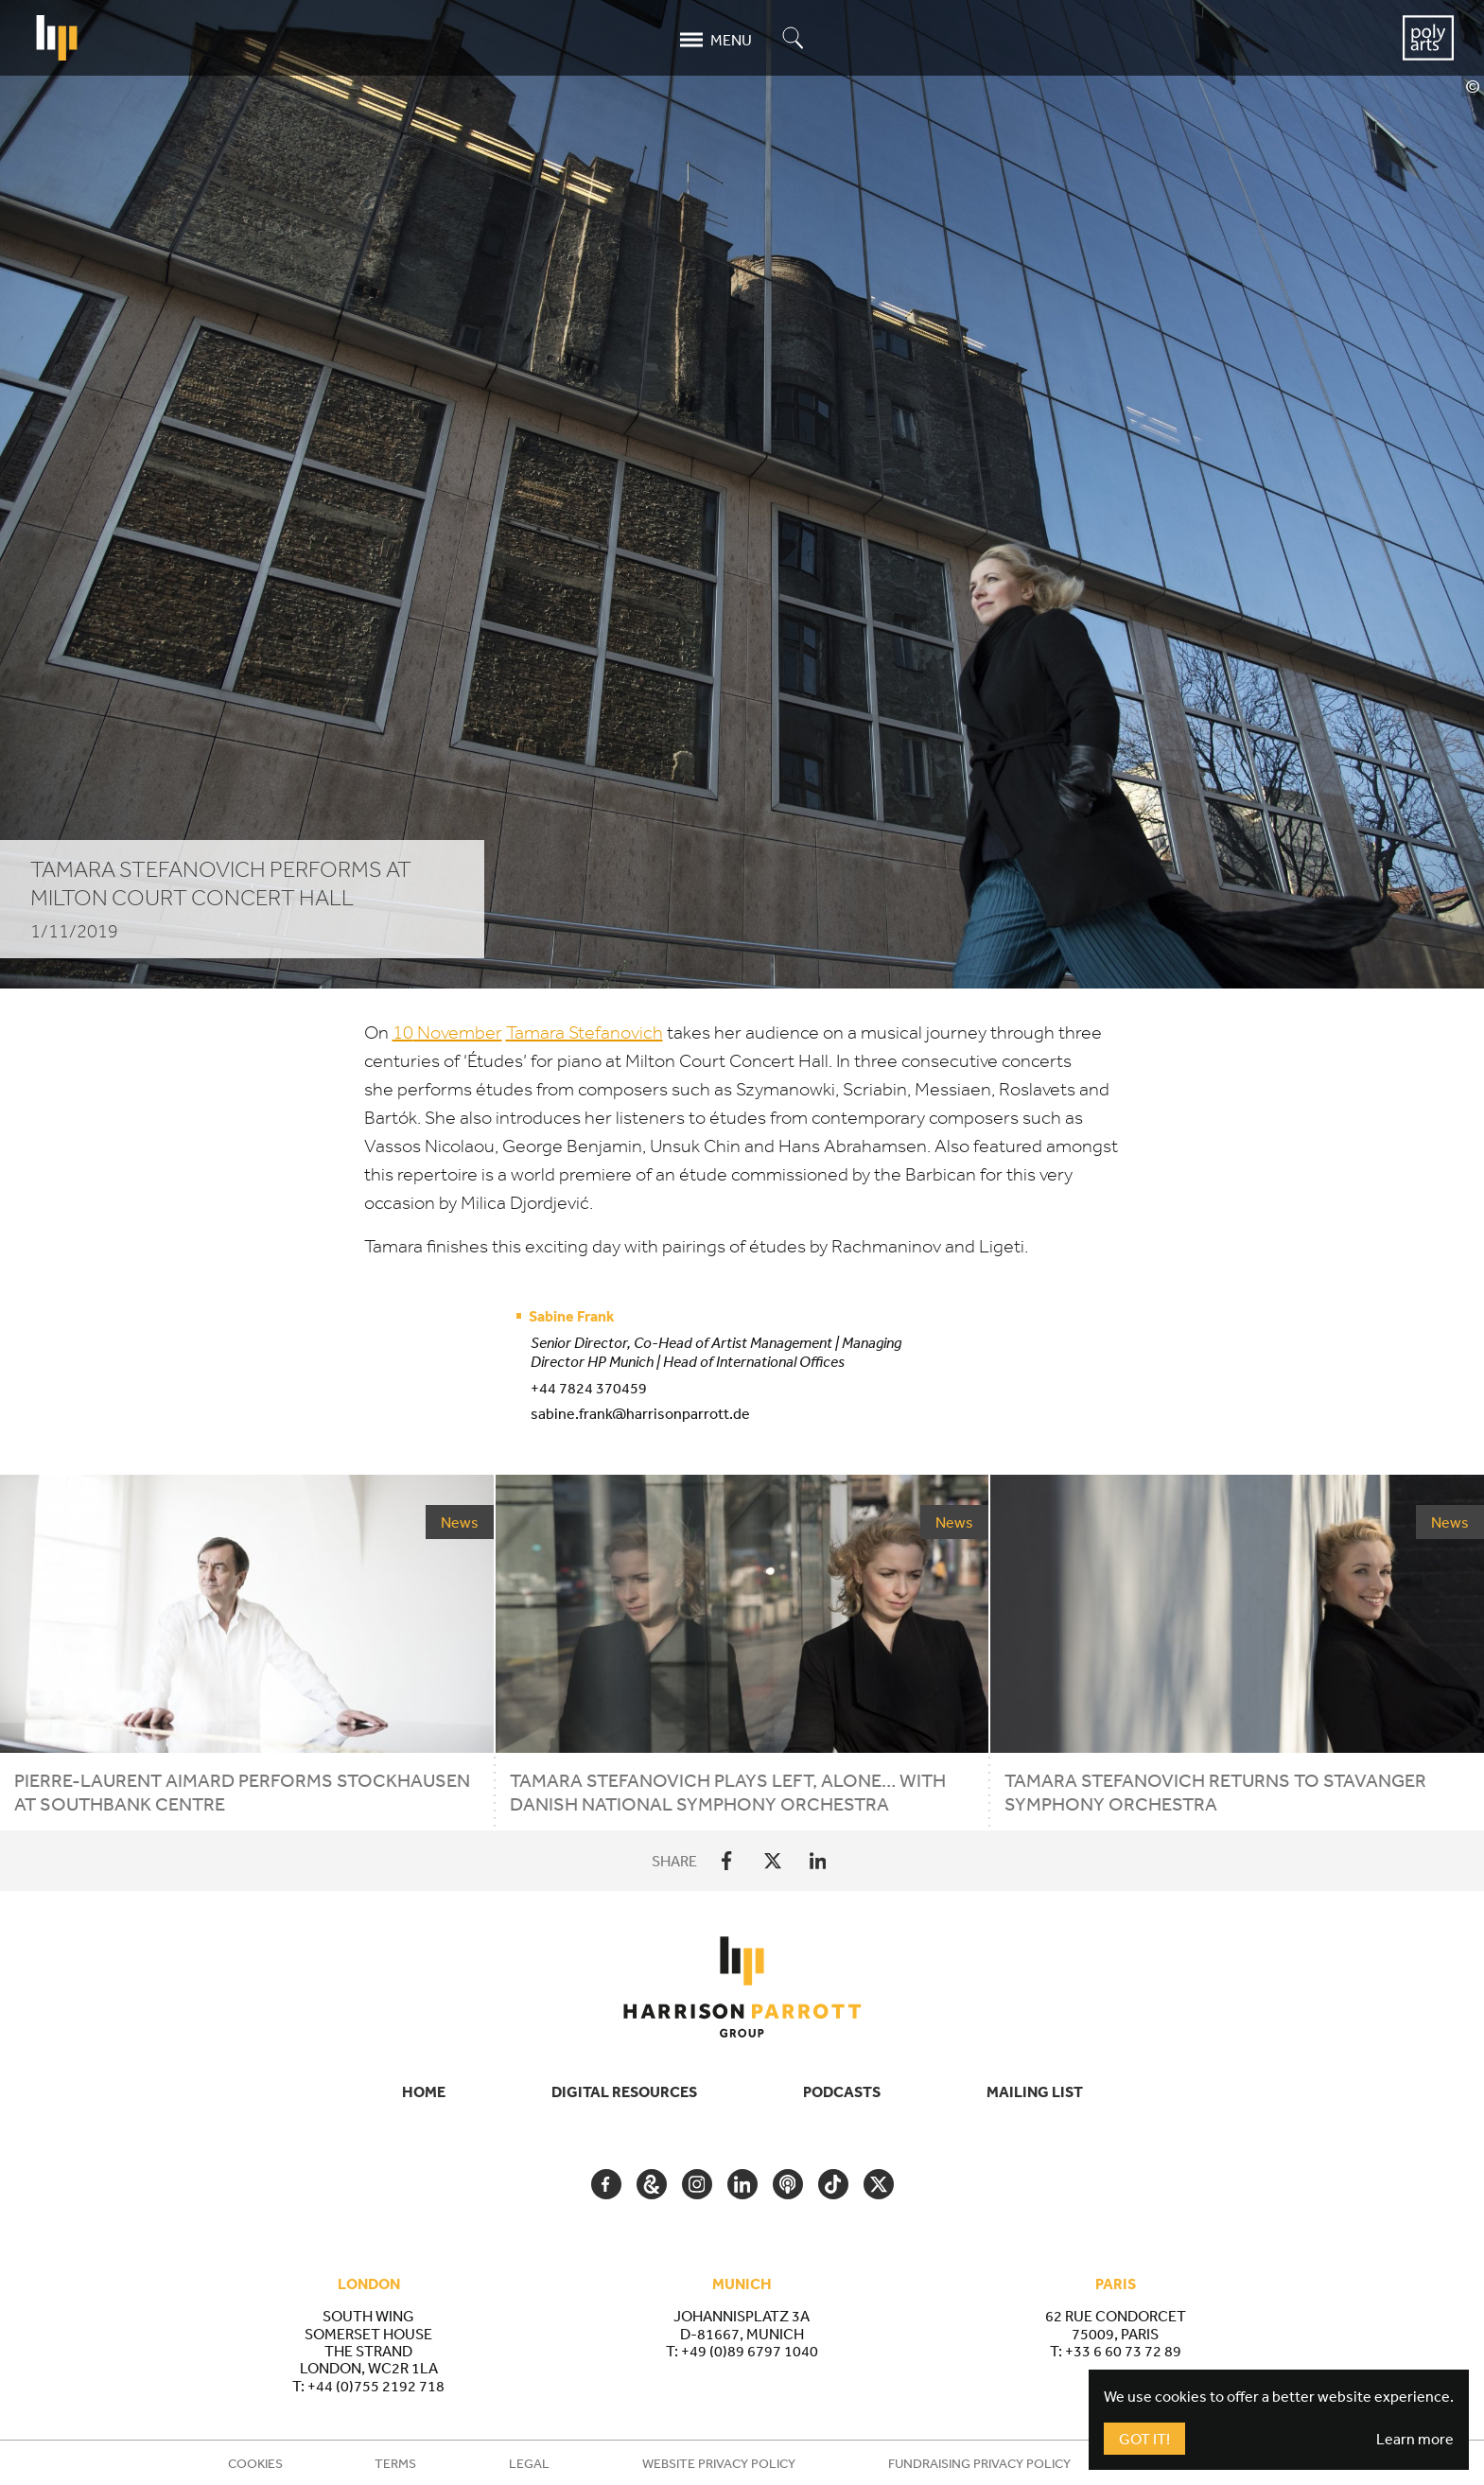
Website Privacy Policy (718, 2463)
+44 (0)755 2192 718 (376, 2385)
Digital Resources (624, 2091)
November (447, 1032)
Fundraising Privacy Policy (979, 2463)
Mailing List (1034, 2091)
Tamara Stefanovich (584, 1032)
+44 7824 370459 (589, 1387)
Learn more (1415, 2438)
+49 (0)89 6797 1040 (749, 2350)
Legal (529, 2463)
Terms (395, 2463)
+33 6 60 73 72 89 (1123, 2350)
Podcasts (842, 2091)
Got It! (1144, 2438)
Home (423, 2091)
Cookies (255, 2463)
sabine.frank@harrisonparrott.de (640, 1413)
